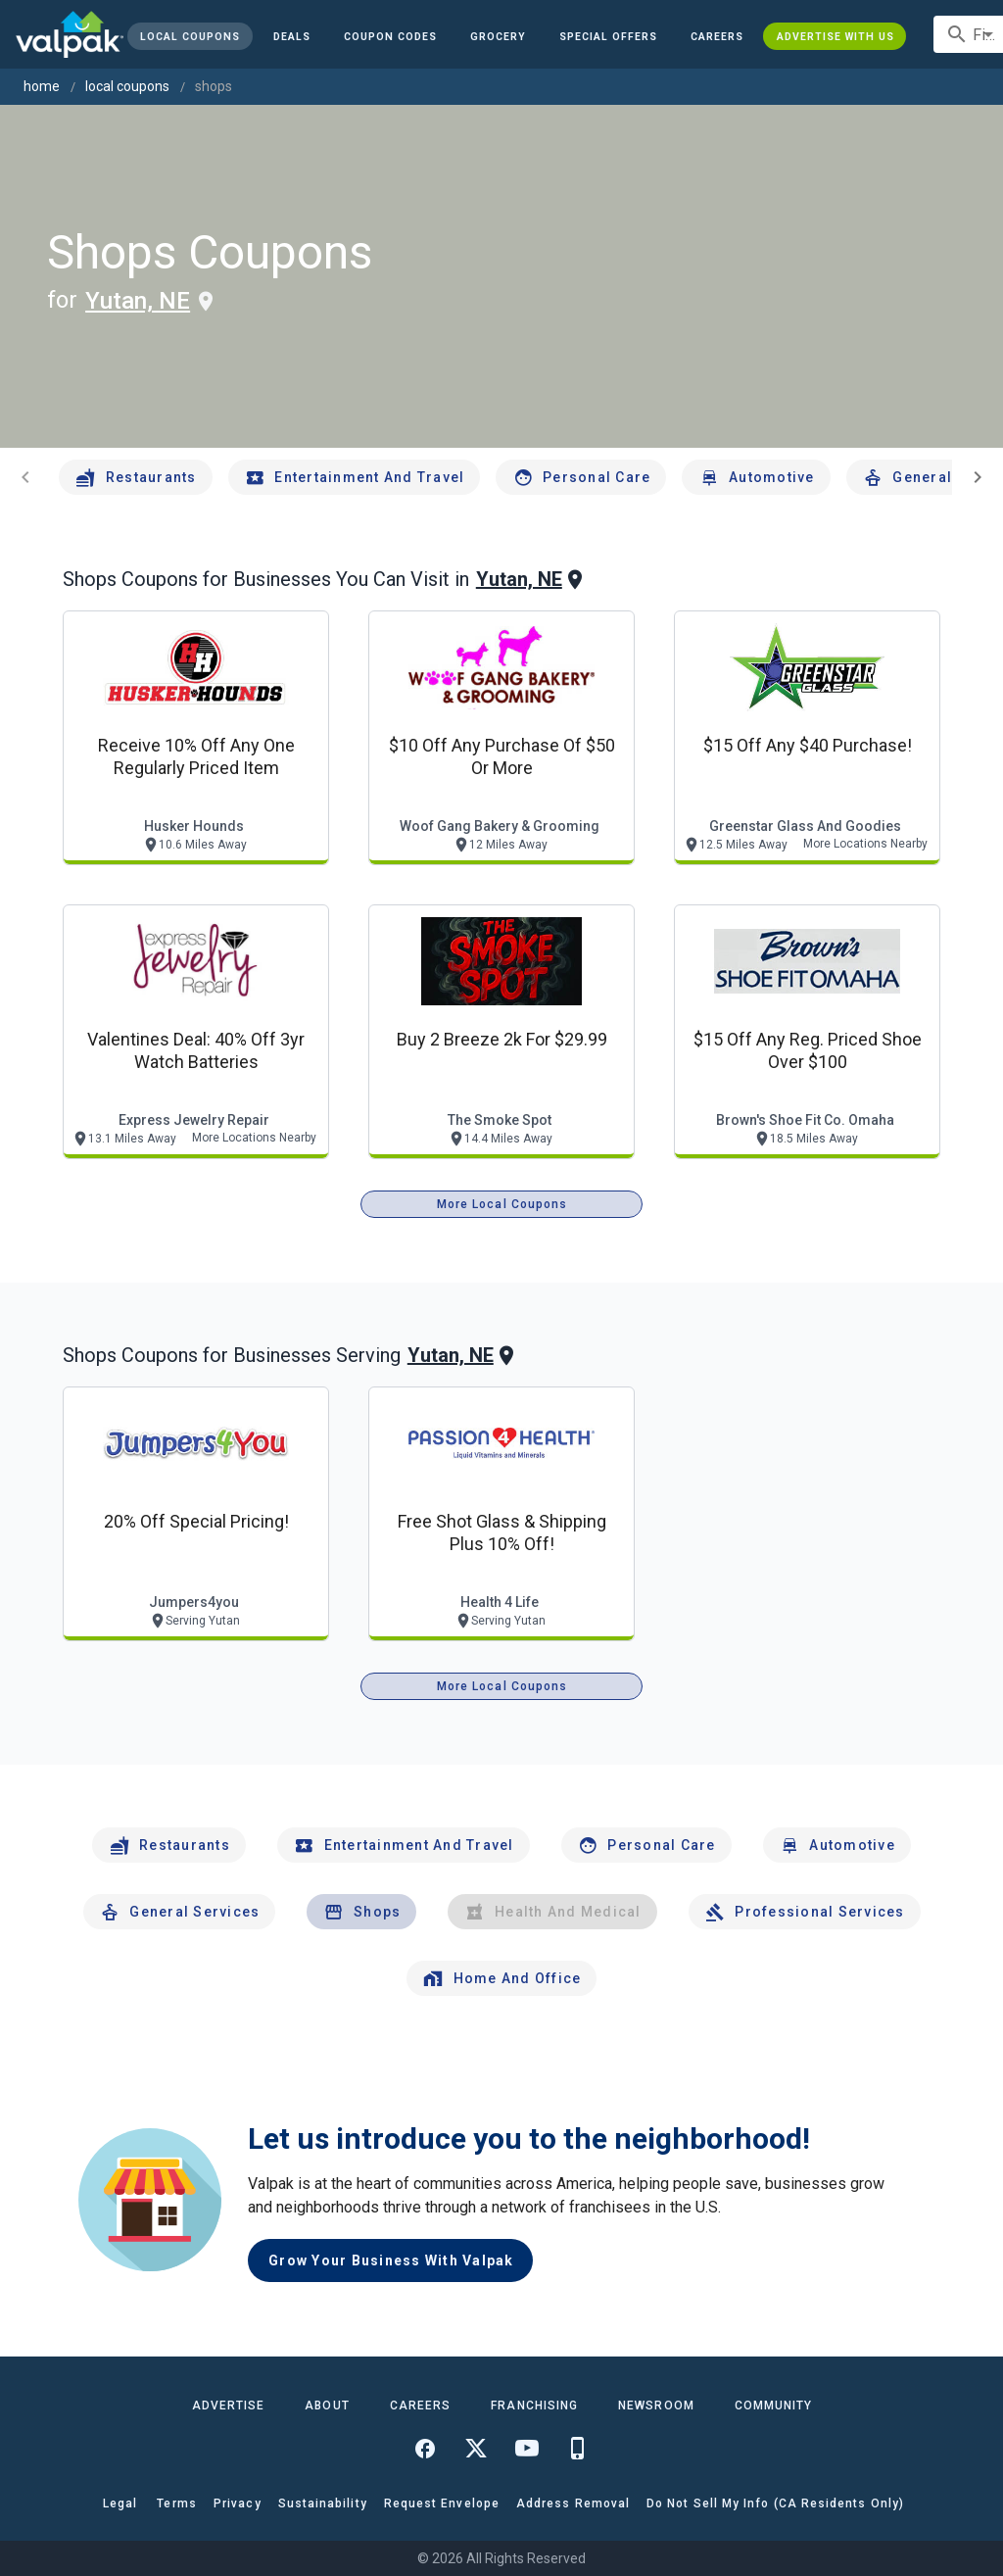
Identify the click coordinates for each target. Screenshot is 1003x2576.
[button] (608, 36)
